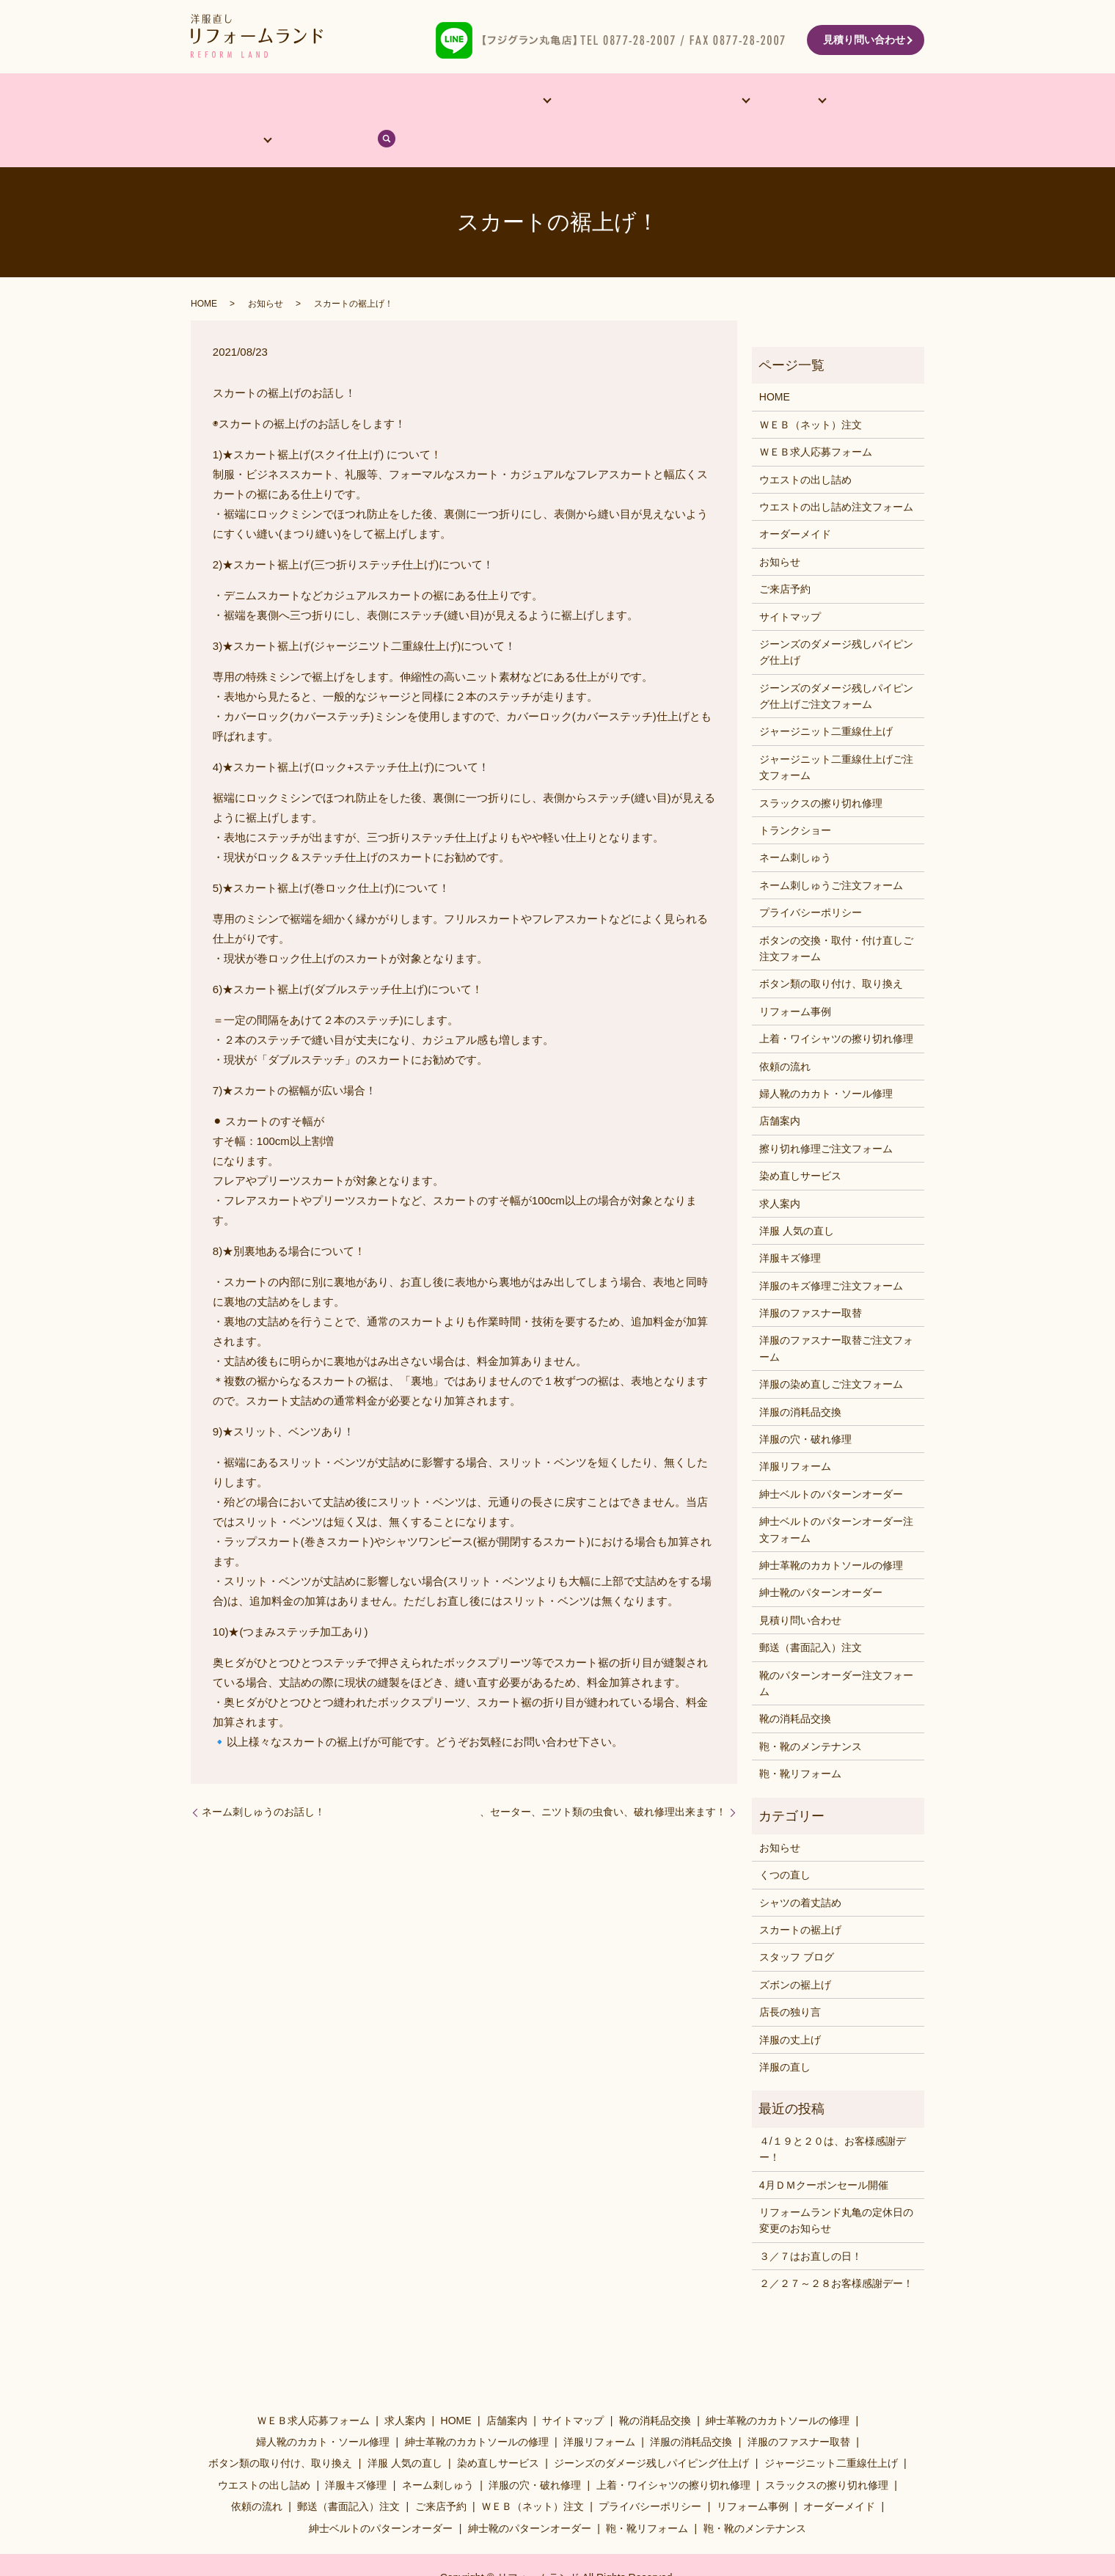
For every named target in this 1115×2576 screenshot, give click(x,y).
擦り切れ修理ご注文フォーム (826, 1111)
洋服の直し (785, 2030)
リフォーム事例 (547, 102)
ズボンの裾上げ (795, 1947)
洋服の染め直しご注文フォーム (831, 1347)
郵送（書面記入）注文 (810, 1611)
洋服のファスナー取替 (810, 1276)
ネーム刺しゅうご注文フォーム (831, 848)
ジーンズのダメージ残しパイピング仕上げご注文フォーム (836, 659)
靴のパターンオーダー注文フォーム (836, 1646)
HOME (222, 102)
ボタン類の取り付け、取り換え (831, 947)
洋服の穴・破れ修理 (805, 1402)
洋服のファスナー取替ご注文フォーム (836, 1311)
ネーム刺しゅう (795, 821)
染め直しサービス (800, 1139)
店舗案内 (283, 102)
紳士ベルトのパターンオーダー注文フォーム (836, 1493)
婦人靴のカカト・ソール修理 (826, 1057)
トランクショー (795, 793)
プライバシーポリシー (810, 876)
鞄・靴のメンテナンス (810, 1709)
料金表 (694, 102)
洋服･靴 (625, 102)
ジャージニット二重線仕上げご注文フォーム (836, 730)
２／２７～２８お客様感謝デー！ (836, 2247)
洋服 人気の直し (796, 1194)
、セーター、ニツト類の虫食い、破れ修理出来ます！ (603, 1775)
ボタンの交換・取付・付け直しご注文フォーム (836, 911)
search (897, 102)
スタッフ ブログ (796, 1920)
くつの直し (785, 1838)
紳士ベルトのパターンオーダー (831, 1457)
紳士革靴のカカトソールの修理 (831, 1528)
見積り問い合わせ (864, 39)
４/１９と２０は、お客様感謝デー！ (832, 2112)
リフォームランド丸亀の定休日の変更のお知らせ (836, 2184)
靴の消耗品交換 (795, 1682)
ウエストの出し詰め (805, 442)
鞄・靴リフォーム (800, 1737)
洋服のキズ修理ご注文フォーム (831, 1248)
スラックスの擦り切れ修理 (820, 766)
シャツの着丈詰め (800, 1865)
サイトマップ (790, 579)
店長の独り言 (790, 1975)
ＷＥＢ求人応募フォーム (815, 415)
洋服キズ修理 (790, 1221)
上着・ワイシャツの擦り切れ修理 (836, 1002)
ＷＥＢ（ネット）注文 (810, 387)
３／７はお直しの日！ (810, 2219)
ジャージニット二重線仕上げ (826, 694)
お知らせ (265, 267)
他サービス (450, 102)
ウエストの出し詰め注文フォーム (836, 470)
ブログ (845, 102)
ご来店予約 (785, 552)
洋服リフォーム (795, 1429)
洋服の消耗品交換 (800, 1374)
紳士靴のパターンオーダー (820, 1556)
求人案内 (779, 1166)
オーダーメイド (365, 102)
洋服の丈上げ (790, 2002)
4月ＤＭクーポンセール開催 (823, 2148)
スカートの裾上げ (800, 1893)
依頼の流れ (769, 102)
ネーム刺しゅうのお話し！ (263, 1775)
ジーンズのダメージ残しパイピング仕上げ (836, 615)
